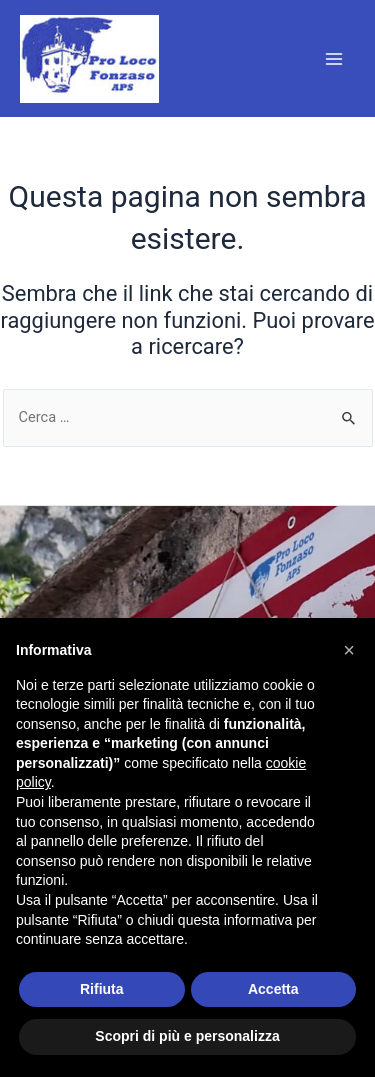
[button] (349, 650)
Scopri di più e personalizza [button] (187, 1036)
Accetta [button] (273, 989)
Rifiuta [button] (102, 989)
